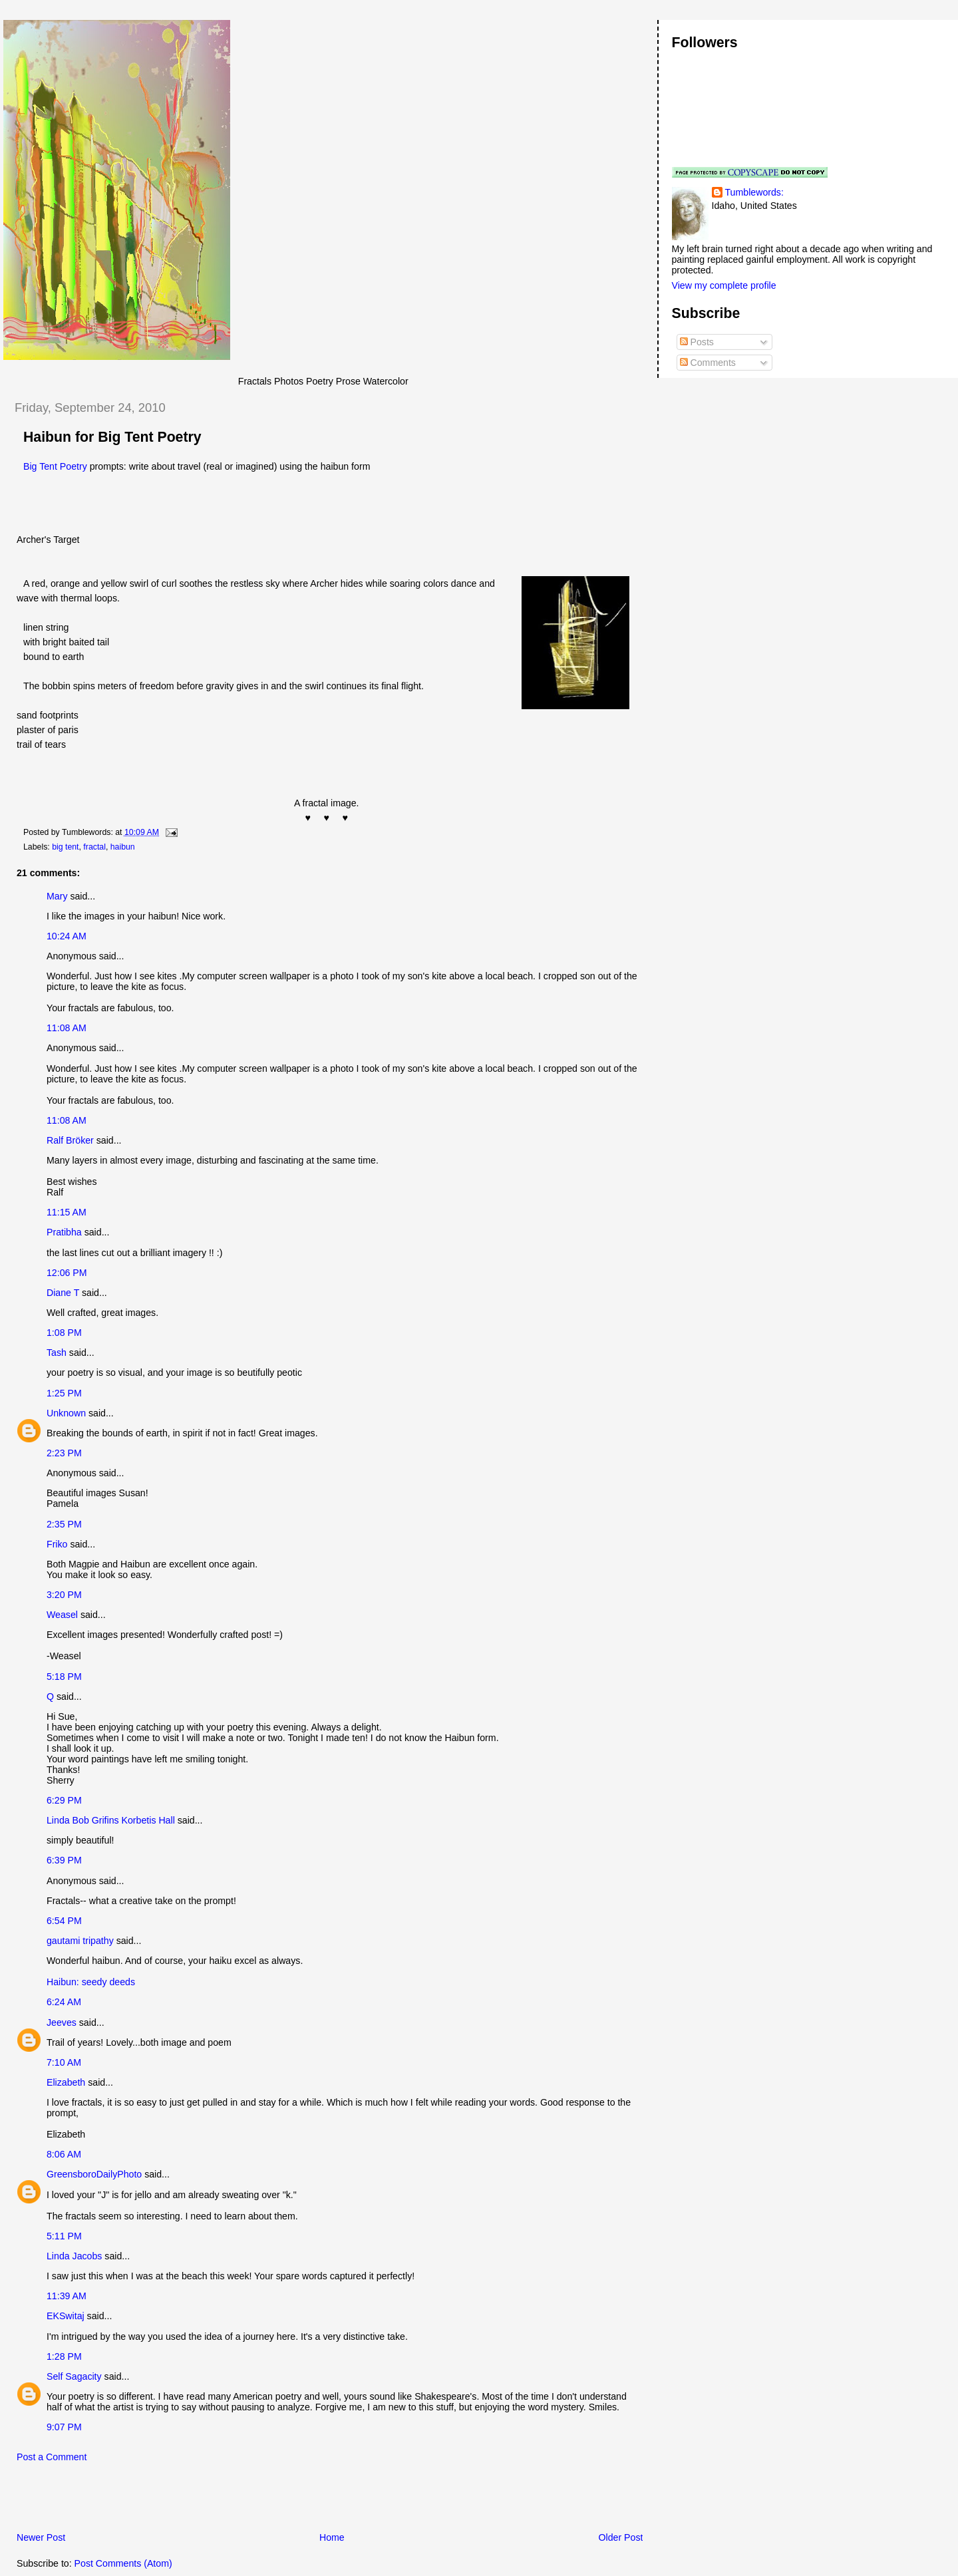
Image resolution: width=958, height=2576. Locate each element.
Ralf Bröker (70, 1140)
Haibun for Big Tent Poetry (112, 437)
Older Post (621, 2537)
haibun (122, 847)
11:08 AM (66, 1028)
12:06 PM (67, 1272)
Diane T (63, 1292)
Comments (708, 362)
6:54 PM (64, 1920)
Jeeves (62, 2022)
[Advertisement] (159, 2501)
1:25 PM (64, 1393)
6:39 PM (64, 1860)
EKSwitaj (65, 2316)
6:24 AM (64, 2002)
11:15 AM (66, 1212)
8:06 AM (64, 2154)
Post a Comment (51, 2457)
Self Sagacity (74, 2376)
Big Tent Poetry (55, 466)
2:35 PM (64, 1524)
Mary (57, 896)
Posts (697, 342)
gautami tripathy (80, 1940)
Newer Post (41, 2537)
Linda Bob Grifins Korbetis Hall (111, 1820)
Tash (57, 1352)
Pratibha (64, 1232)
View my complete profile (724, 285)
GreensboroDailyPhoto (94, 2174)
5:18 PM (64, 1676)
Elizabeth (66, 2082)
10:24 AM (66, 936)
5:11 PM (64, 2236)
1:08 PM (64, 1332)
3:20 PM (64, 1594)
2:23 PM (64, 1453)
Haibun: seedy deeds (91, 1982)
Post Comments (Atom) (123, 2563)
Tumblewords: (754, 192)
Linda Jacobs (74, 2256)
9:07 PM (64, 2427)
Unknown (66, 1413)
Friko (57, 1544)
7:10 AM (64, 2062)
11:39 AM (66, 2296)
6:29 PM (64, 1800)
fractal (94, 847)
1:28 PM (64, 2356)
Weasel (62, 1614)
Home (332, 2537)
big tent (65, 847)
